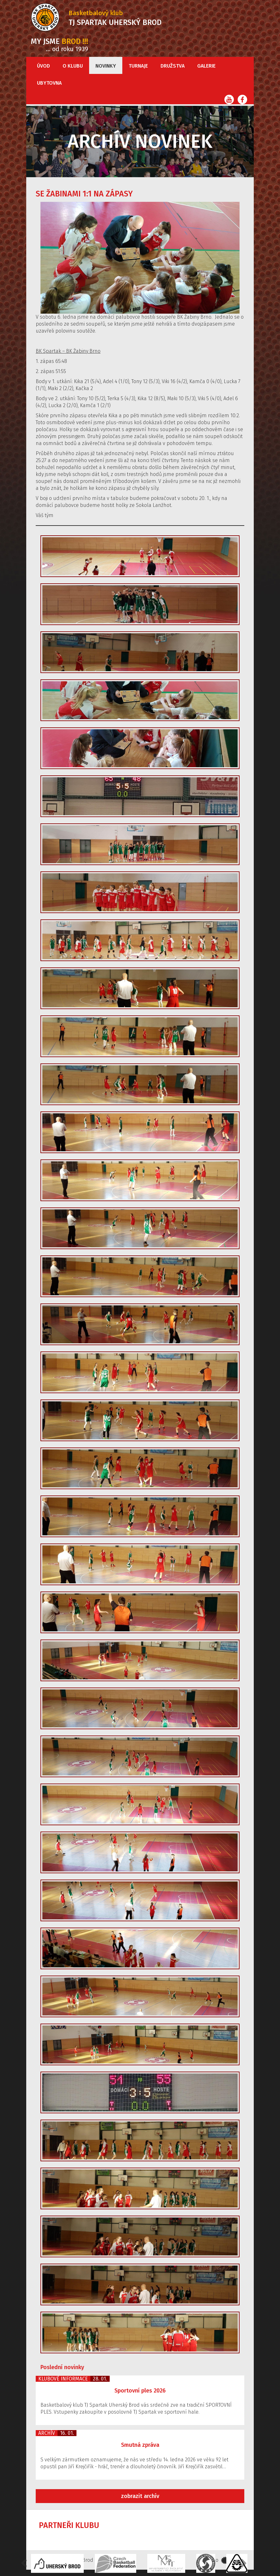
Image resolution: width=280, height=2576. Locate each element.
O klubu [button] (73, 66)
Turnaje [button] (138, 66)
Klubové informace (63, 2379)
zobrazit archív (140, 2496)
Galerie (206, 66)
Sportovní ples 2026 (140, 2390)
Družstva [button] (173, 66)
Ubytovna (49, 83)
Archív (46, 2433)
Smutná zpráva (140, 2444)
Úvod (43, 66)
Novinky (105, 66)
